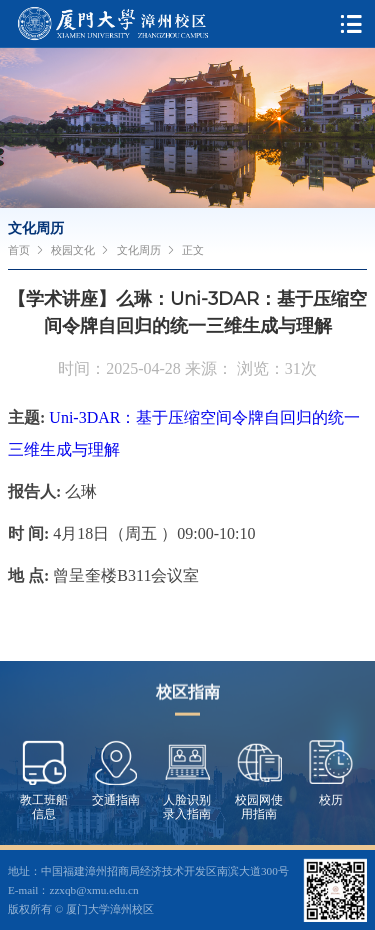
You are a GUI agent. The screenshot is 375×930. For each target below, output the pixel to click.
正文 (193, 250)
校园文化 (73, 250)
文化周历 (139, 250)
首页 (19, 250)
